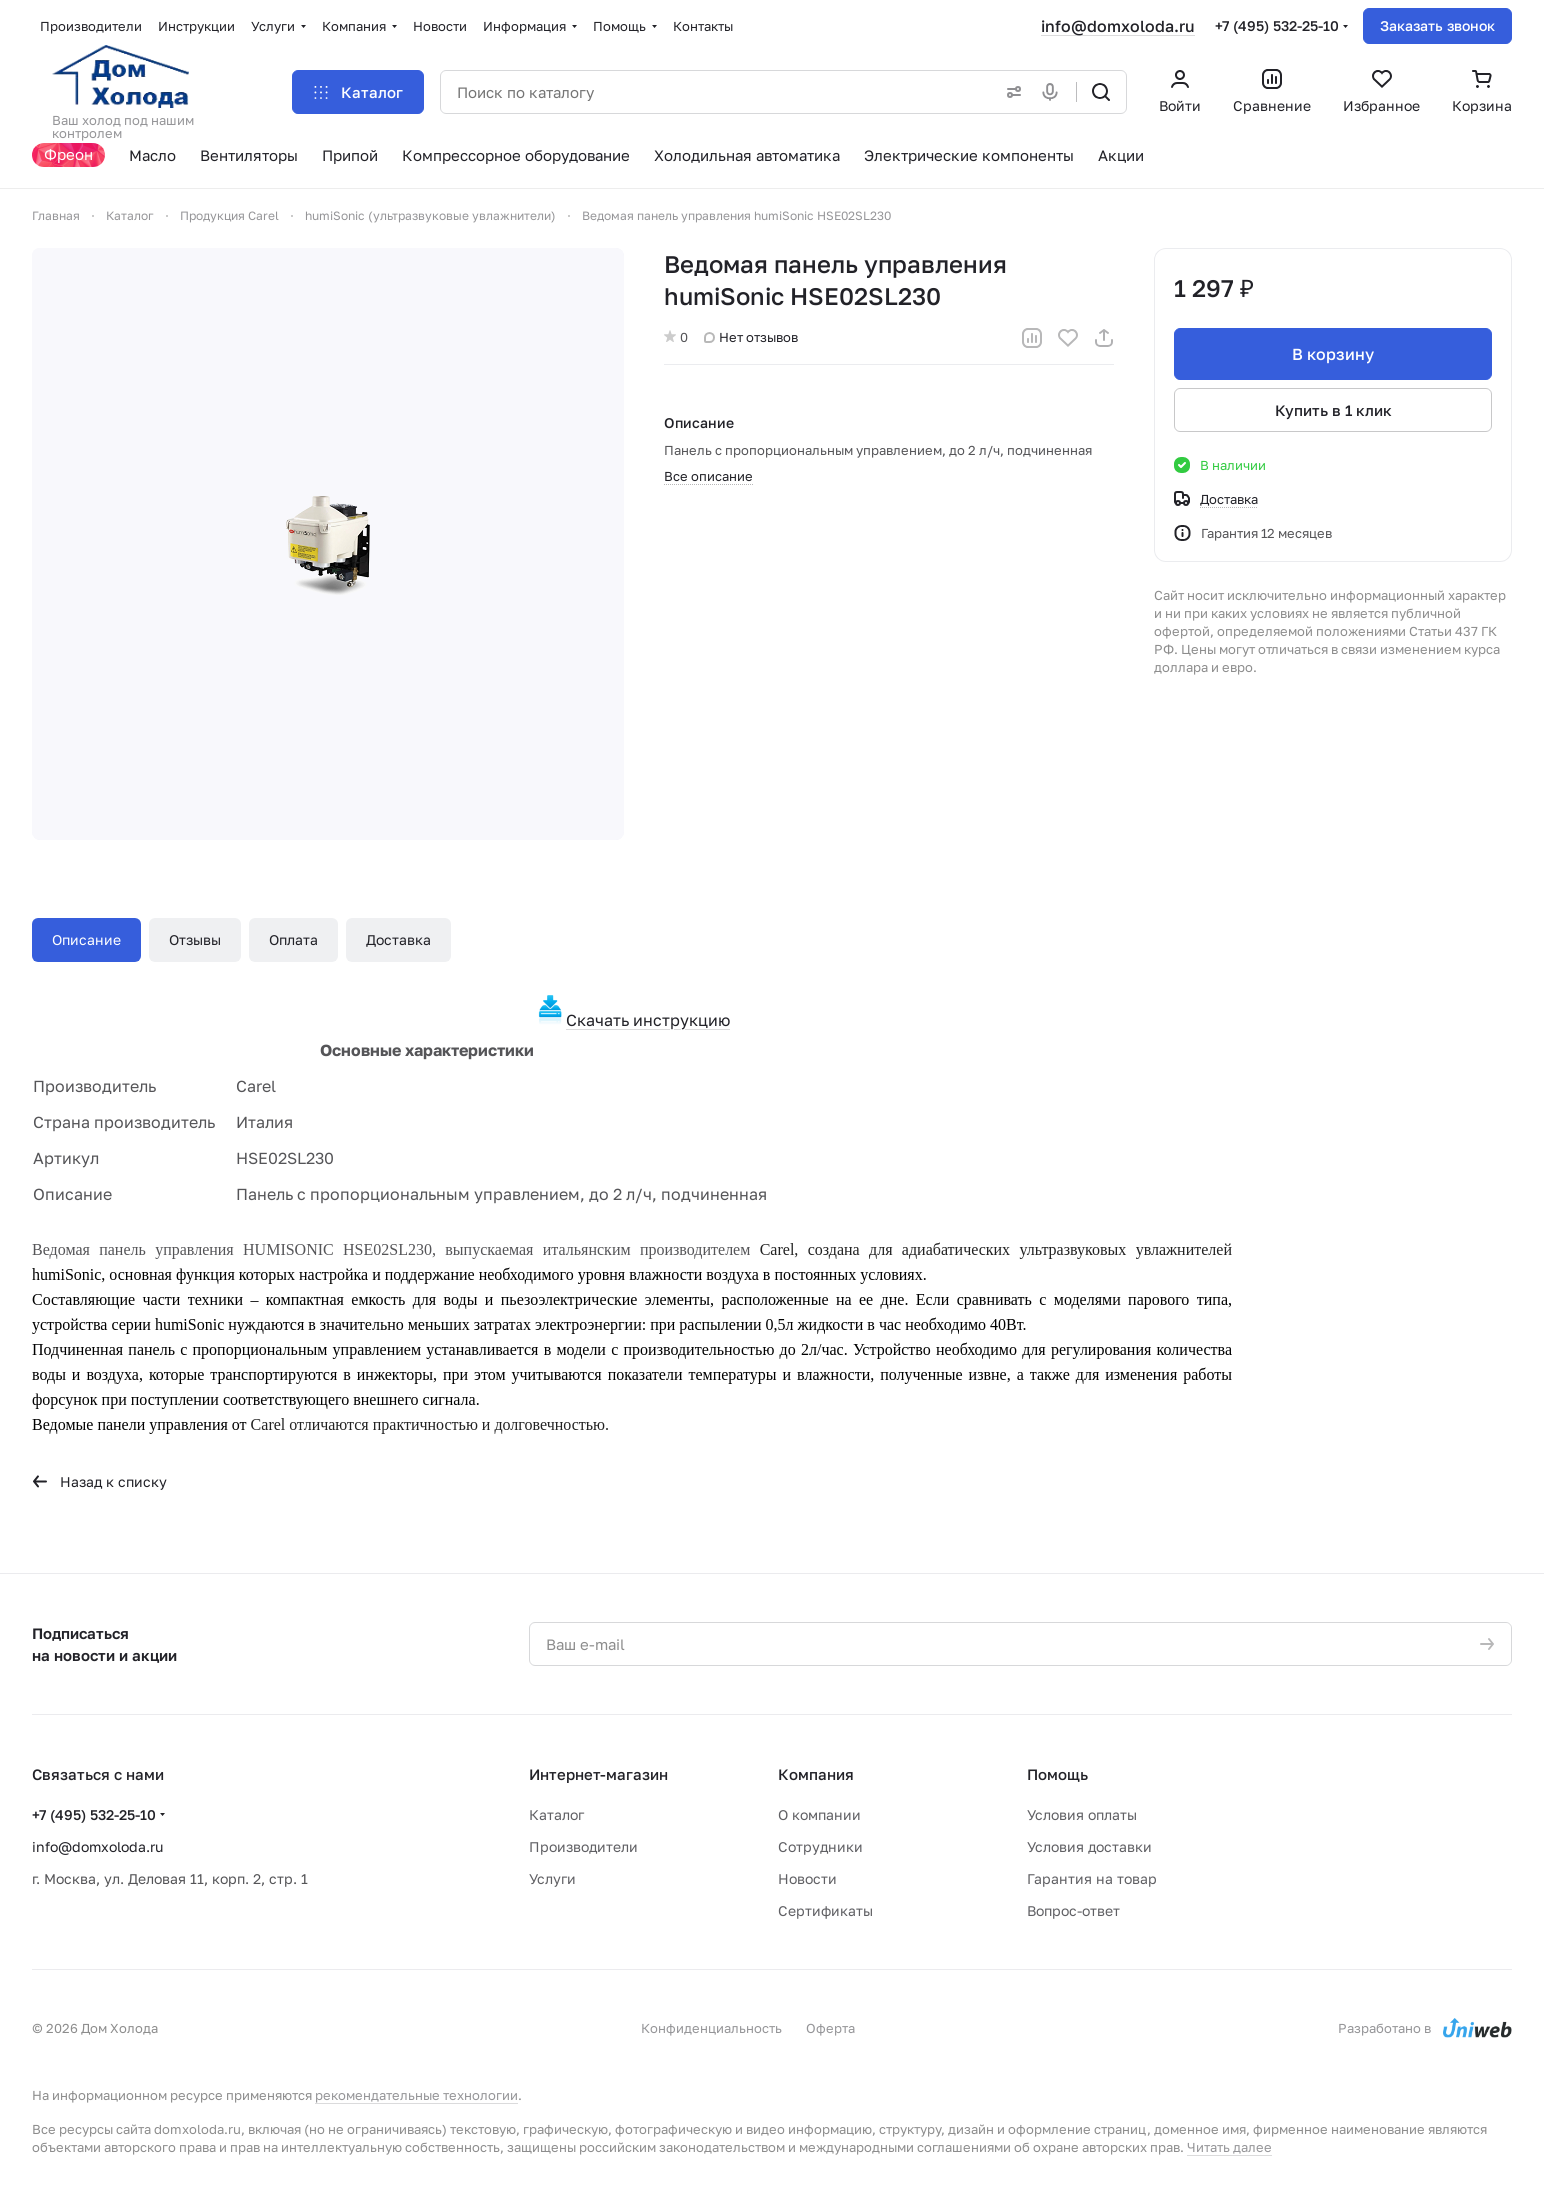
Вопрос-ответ (1073, 1910)
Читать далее (1229, 2147)
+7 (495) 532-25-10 (1277, 25)
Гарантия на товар (1092, 1878)
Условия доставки (1089, 1846)
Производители (583, 1846)
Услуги (552, 1878)
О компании (819, 1814)
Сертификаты (825, 1910)
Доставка (398, 939)
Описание (86, 939)
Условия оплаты (1082, 1814)
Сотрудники (820, 1846)
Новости (807, 1878)
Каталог (556, 1814)
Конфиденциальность (711, 2028)
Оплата (293, 939)
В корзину (1333, 354)
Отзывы (195, 939)
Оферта (830, 2028)
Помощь (1057, 1774)
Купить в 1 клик (1333, 410)
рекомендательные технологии (416, 2095)
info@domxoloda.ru (1118, 26)
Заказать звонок (1437, 25)
